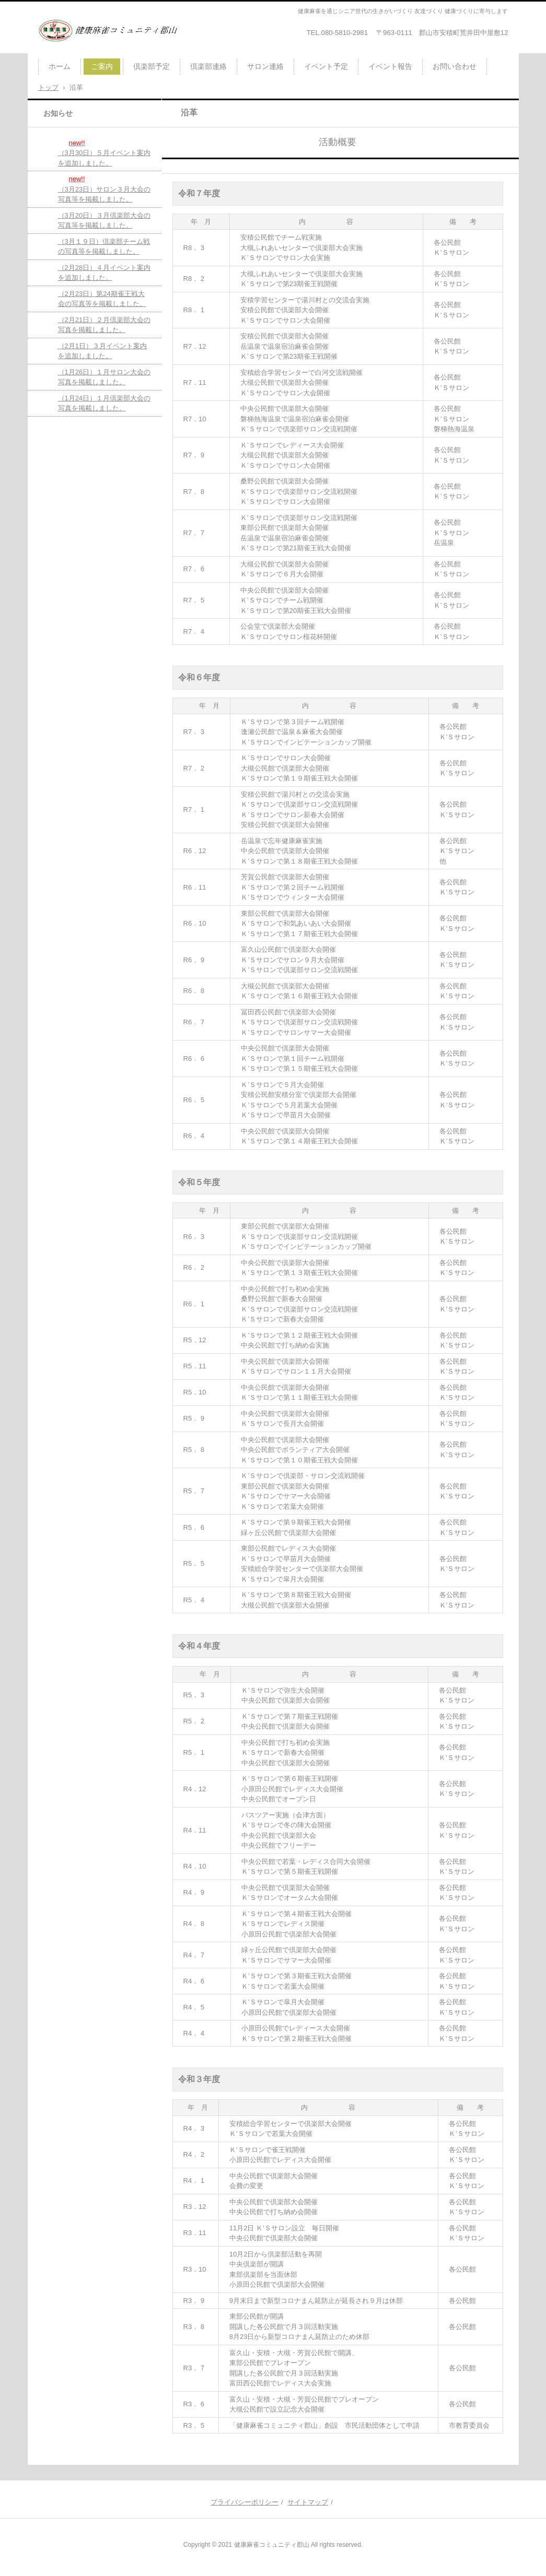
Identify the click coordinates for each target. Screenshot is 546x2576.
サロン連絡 (265, 66)
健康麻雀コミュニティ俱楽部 (99, 49)
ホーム (60, 66)
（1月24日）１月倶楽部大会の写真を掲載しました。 (104, 403)
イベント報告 (390, 66)
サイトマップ (307, 2502)
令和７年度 (199, 193)
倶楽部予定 (151, 66)
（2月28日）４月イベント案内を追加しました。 (104, 273)
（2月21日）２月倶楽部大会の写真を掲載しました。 (104, 325)
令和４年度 (199, 1645)
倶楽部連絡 (208, 66)
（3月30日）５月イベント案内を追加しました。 (104, 152)
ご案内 (102, 66)
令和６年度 (199, 677)
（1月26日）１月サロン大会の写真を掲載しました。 (104, 377)
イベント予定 (326, 66)
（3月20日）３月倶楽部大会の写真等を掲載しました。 (104, 220)
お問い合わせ (455, 66)
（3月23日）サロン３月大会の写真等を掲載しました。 (104, 188)
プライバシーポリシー (244, 2502)
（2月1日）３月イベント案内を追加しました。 (102, 351)
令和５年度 (199, 1182)
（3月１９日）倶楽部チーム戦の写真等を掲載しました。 (104, 247)
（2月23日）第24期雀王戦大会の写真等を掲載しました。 (102, 299)
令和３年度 (199, 2079)
